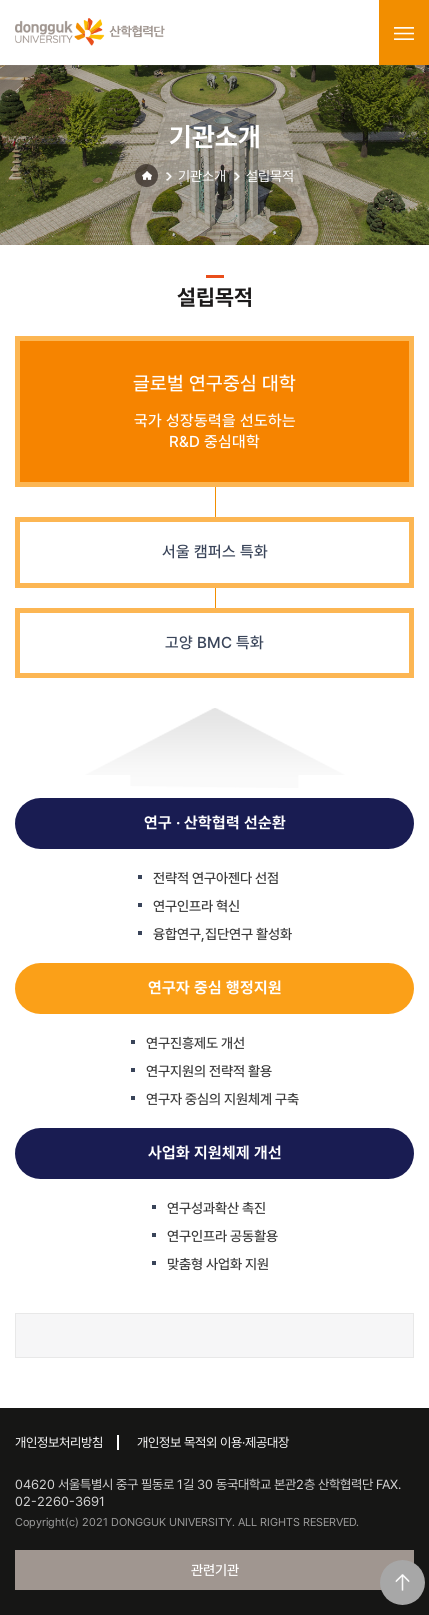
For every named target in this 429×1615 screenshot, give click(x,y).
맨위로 (402, 1582)
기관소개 (202, 176)
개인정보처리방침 (59, 1442)
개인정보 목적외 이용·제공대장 (213, 1442)
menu (404, 33)
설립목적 (270, 176)
